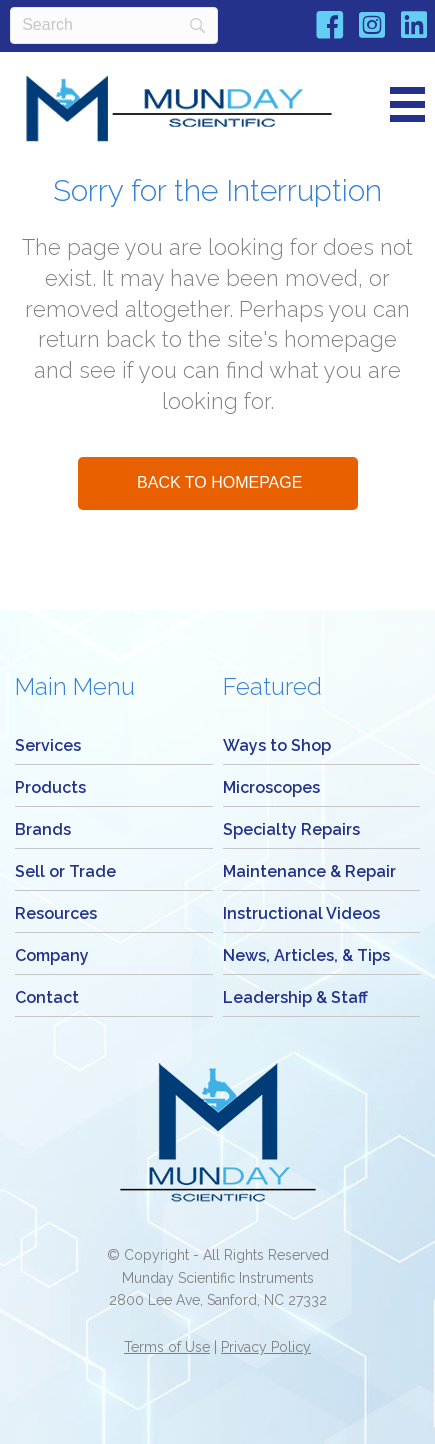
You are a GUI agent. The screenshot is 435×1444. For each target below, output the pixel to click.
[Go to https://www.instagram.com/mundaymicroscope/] (372, 27)
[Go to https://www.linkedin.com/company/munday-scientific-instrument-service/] (414, 27)
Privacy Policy (266, 1347)
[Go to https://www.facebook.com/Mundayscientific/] (330, 28)
